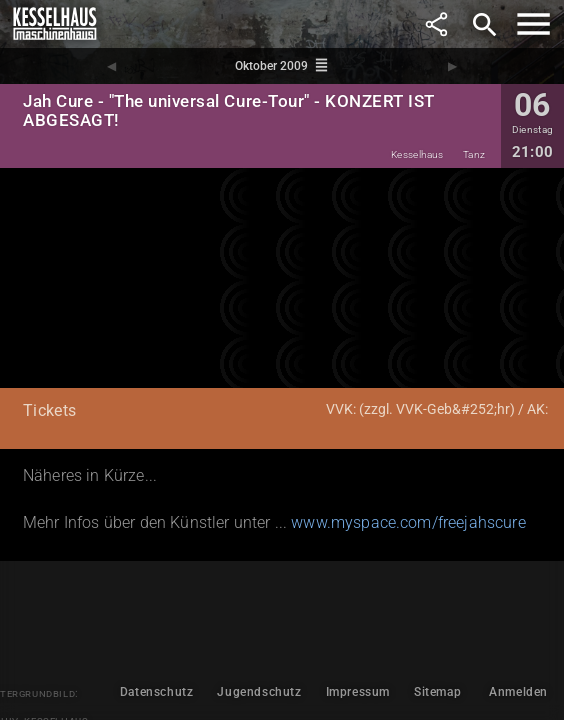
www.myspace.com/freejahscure (408, 522)
